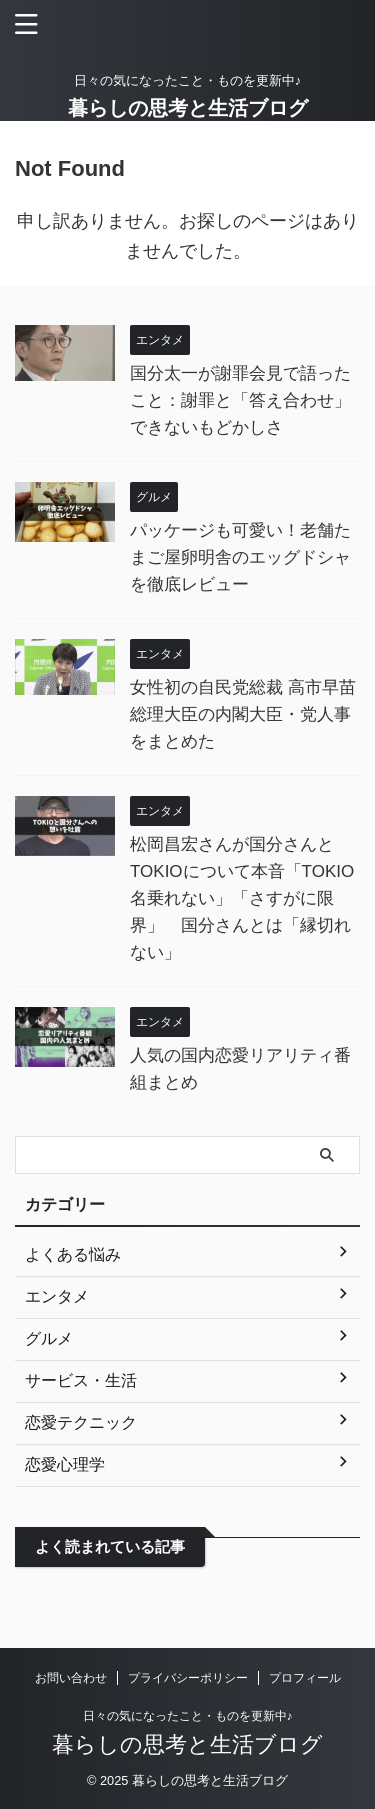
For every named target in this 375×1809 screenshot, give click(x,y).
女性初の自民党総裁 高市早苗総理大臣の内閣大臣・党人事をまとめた (243, 714)
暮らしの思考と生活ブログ (188, 108)
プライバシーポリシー (188, 1678)
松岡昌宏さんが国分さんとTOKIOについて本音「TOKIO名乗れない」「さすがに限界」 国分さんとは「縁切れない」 (242, 898)
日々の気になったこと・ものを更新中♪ (188, 1716)
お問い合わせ (71, 1678)
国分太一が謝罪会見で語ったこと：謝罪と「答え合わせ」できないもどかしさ (240, 400)
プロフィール (305, 1678)
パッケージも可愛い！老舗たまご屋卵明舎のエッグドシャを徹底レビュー (240, 557)
